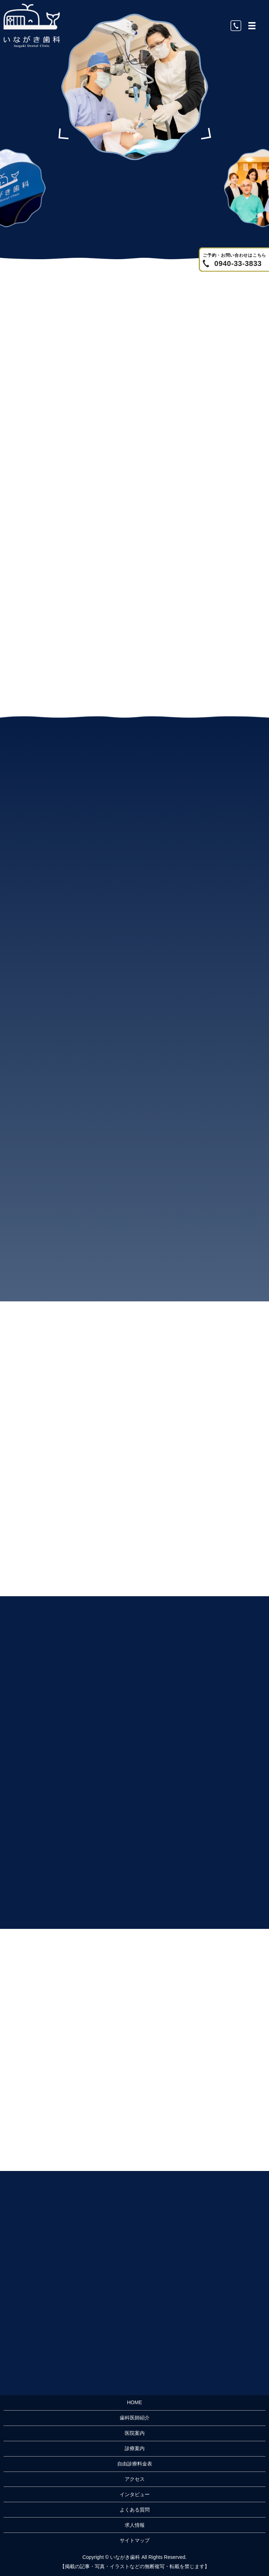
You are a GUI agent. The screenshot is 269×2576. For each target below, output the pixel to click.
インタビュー (135, 2494)
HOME (134, 2402)
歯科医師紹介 (135, 2418)
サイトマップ (135, 2540)
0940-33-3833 (238, 263)
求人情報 (135, 2525)
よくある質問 (135, 2510)
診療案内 (135, 2448)
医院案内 (135, 2433)
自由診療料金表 (134, 2464)
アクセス (135, 2479)
